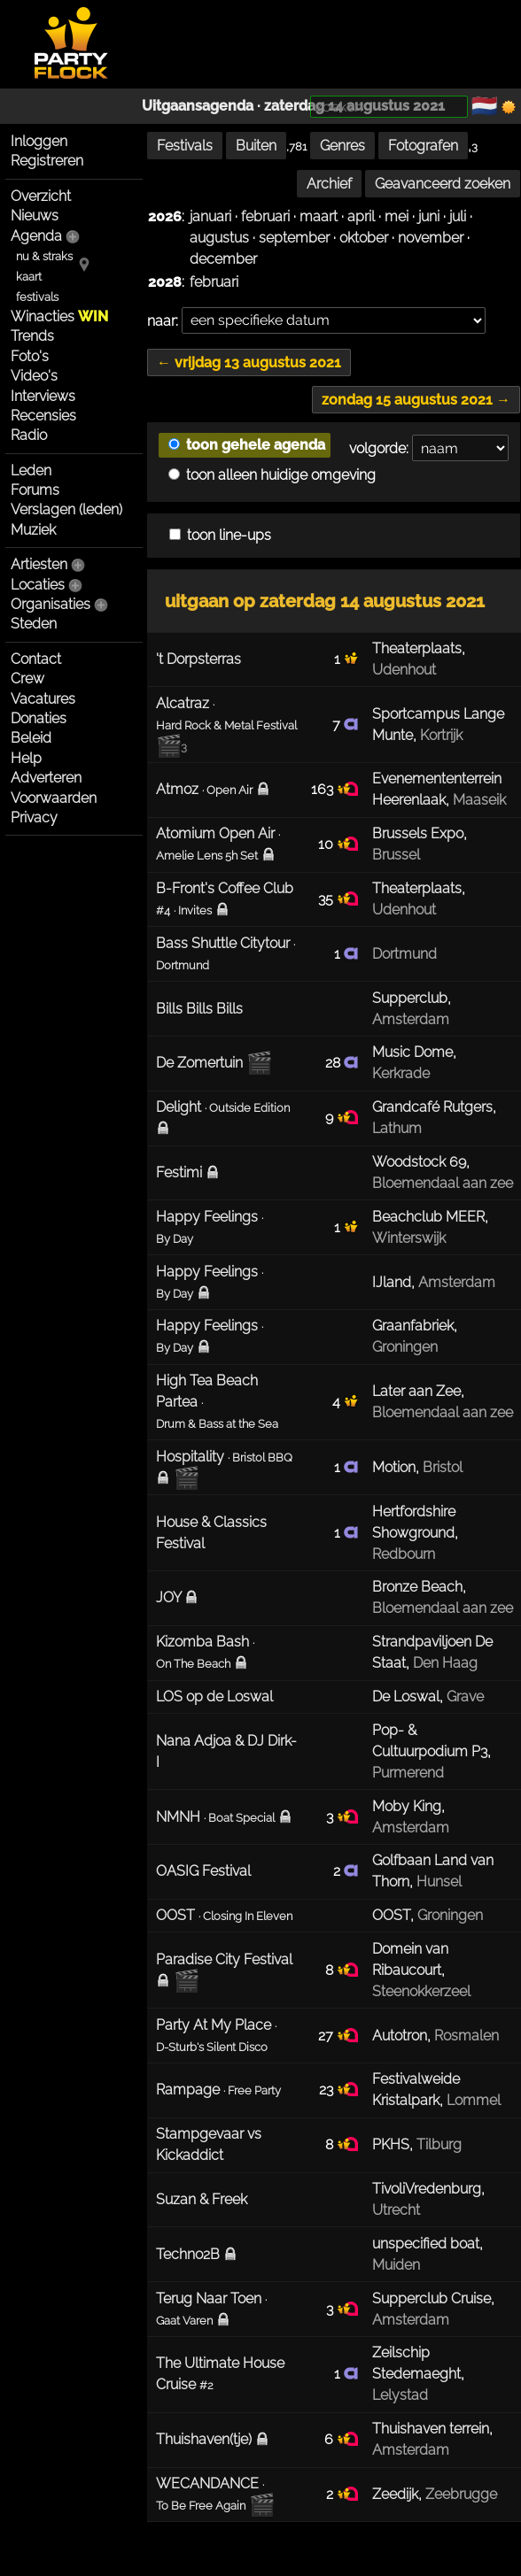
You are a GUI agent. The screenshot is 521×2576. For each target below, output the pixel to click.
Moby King (406, 1806)
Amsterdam (410, 1019)
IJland (391, 1282)
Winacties (59, 316)
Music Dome (412, 1052)
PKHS (390, 2144)
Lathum (397, 1128)
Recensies (43, 415)
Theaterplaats (417, 648)
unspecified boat (425, 2243)
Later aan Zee (416, 1391)
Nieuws (34, 215)
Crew (27, 678)
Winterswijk (409, 1238)
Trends (32, 336)
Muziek (33, 529)
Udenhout (404, 669)
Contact (36, 659)
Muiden (396, 2264)
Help (26, 758)
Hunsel (439, 1881)
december (223, 259)
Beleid (31, 737)
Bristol (443, 1467)
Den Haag (445, 1662)
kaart (29, 276)
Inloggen (39, 141)
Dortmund (404, 953)
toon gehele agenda (246, 444)
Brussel (396, 854)
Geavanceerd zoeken (442, 183)
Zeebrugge (461, 2494)
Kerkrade (401, 1073)
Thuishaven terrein (430, 2428)
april (361, 216)
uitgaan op (325, 601)
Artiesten (39, 564)
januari (210, 216)
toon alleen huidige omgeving (272, 475)
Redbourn (403, 1554)
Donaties (38, 718)
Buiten (256, 145)
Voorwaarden (54, 798)
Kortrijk (441, 735)
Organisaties (50, 604)
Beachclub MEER (428, 1216)
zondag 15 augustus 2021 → (416, 399)
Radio (29, 435)
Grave (465, 1696)
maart (318, 216)
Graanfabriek (413, 1325)
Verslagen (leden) (66, 509)
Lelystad (400, 2395)
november (430, 237)
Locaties (38, 584)
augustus (219, 237)
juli (457, 216)
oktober (363, 237)
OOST (391, 1915)
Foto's (30, 356)
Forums (35, 490)
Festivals (185, 145)
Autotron (399, 2035)
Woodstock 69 (419, 1161)
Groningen (405, 1346)
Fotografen (423, 145)
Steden (34, 623)
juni (428, 216)
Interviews (43, 396)
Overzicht (41, 196)
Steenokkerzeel (421, 1991)
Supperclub (409, 998)
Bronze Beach (417, 1586)
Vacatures (43, 698)
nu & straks (44, 256)
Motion (394, 1467)
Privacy (34, 817)
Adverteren (46, 777)
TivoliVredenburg (426, 2188)
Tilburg (439, 2144)
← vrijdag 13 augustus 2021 (249, 362)
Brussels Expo (417, 833)
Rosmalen (466, 2035)
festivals (37, 297)
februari (265, 216)
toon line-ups (220, 535)
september (294, 237)
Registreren (47, 160)
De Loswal (405, 1696)
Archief (329, 183)
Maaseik (479, 799)
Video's (34, 375)
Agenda (36, 236)
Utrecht (396, 2210)
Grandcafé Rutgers (432, 1107)
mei (396, 216)
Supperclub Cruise (431, 2298)
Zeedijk (395, 2494)
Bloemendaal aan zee (442, 1183)
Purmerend (408, 1772)
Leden (31, 470)
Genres (342, 145)
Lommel (474, 2100)
